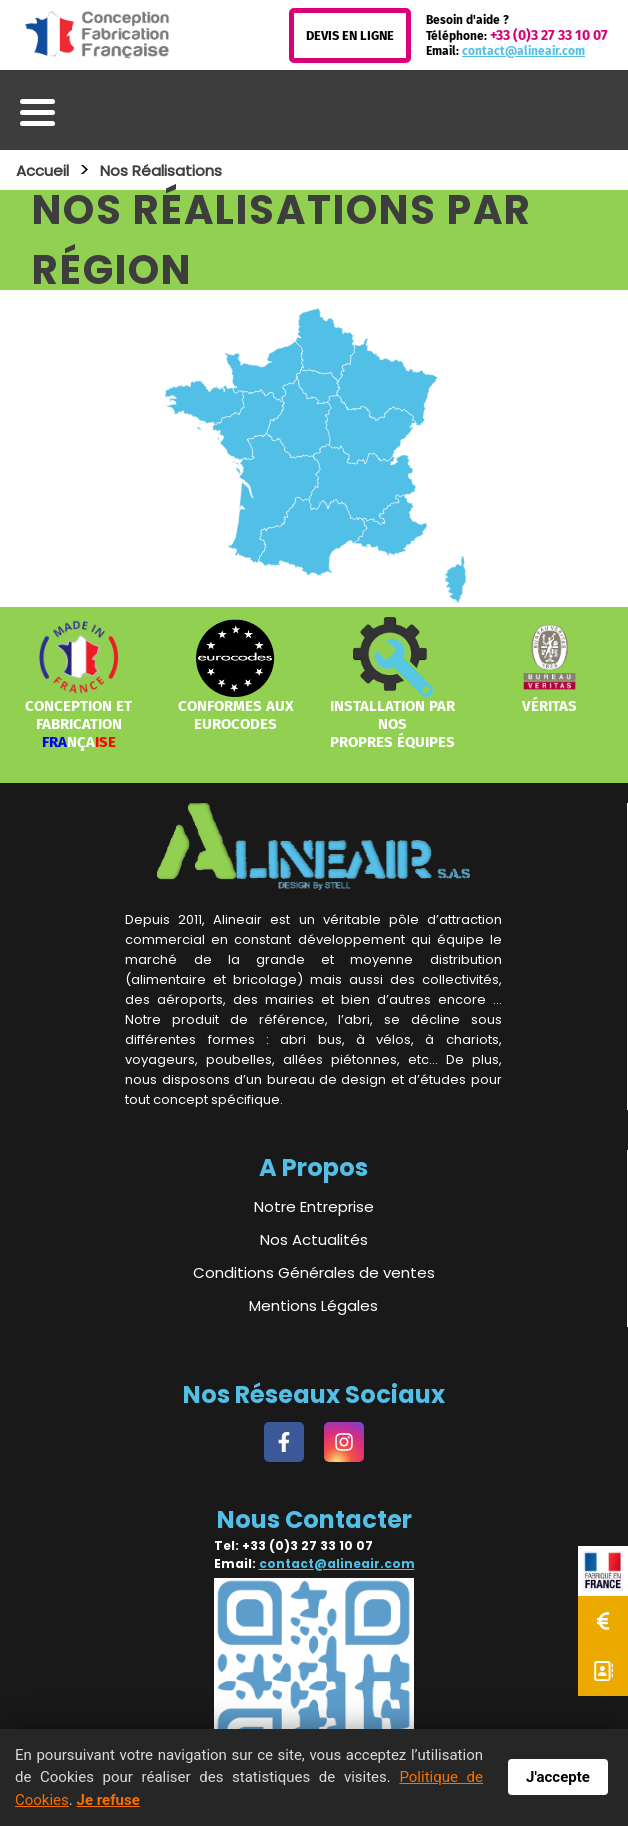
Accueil (42, 170)
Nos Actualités (314, 1239)
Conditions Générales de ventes (314, 1272)
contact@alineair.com (523, 51)
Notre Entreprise (314, 1206)
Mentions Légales (313, 1305)
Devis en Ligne (350, 35)
